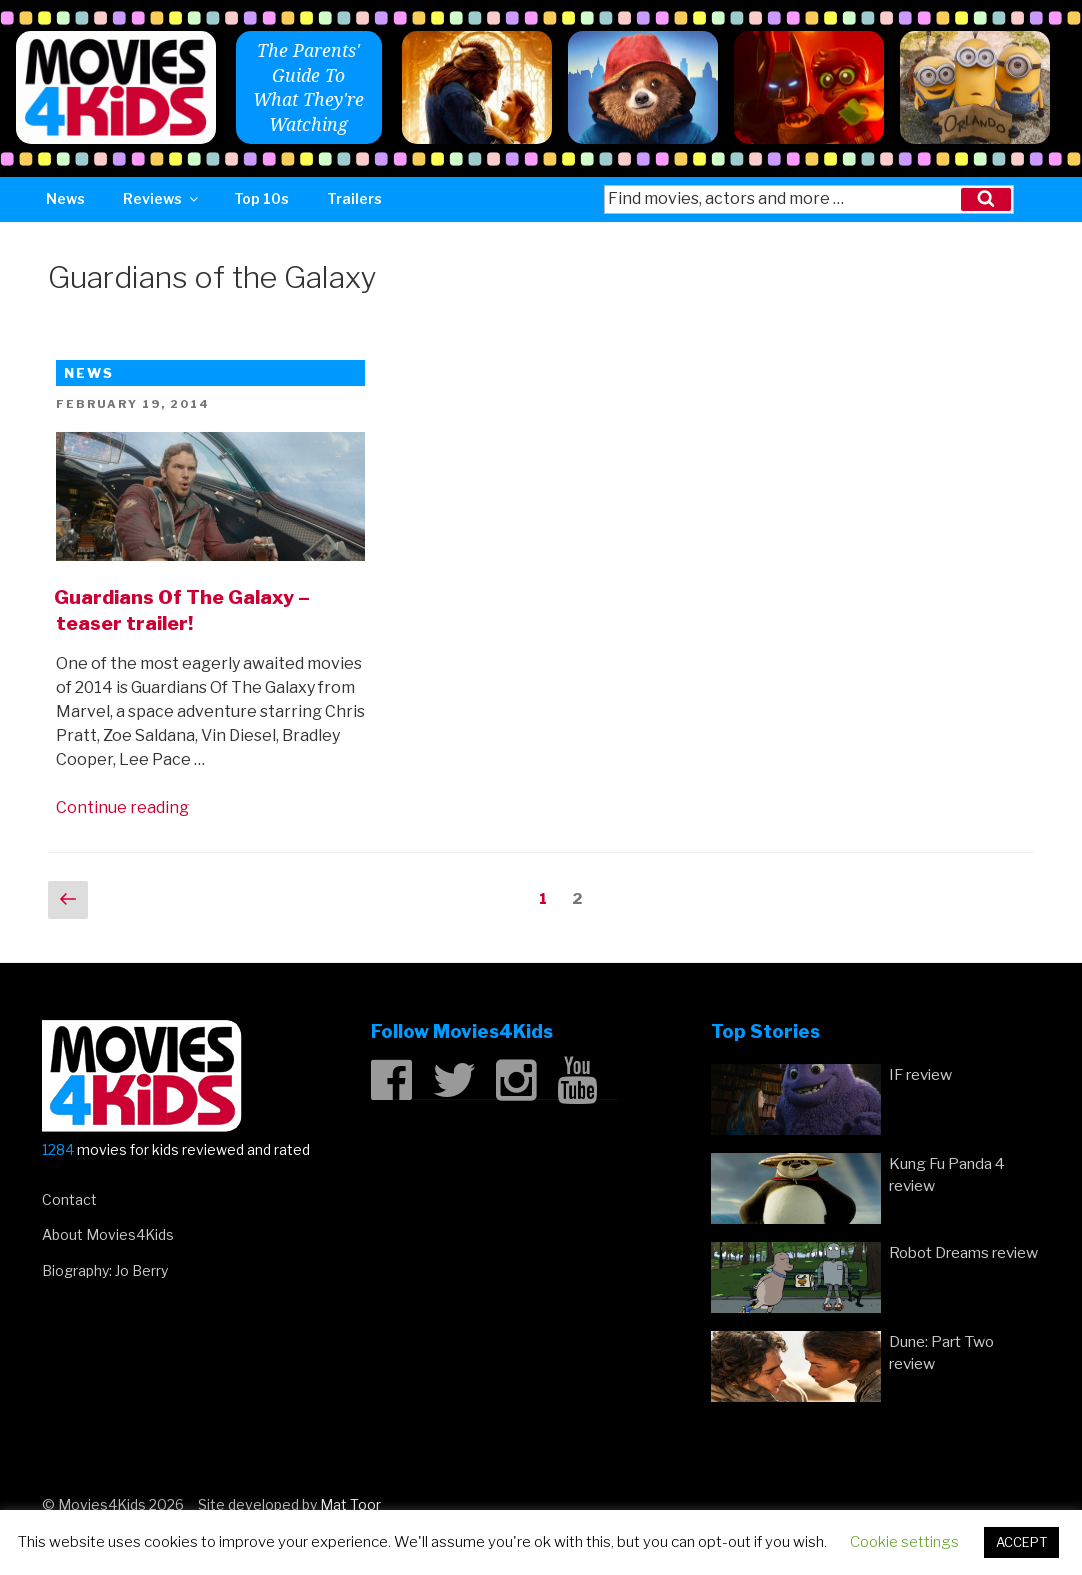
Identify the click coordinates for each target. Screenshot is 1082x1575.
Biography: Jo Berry (105, 1270)
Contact (69, 1199)
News (65, 198)
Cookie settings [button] (904, 1542)
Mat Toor (350, 1504)
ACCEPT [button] (1021, 1542)
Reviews (162, 198)
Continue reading (122, 807)
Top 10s (261, 198)
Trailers (354, 198)
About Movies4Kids (108, 1234)
